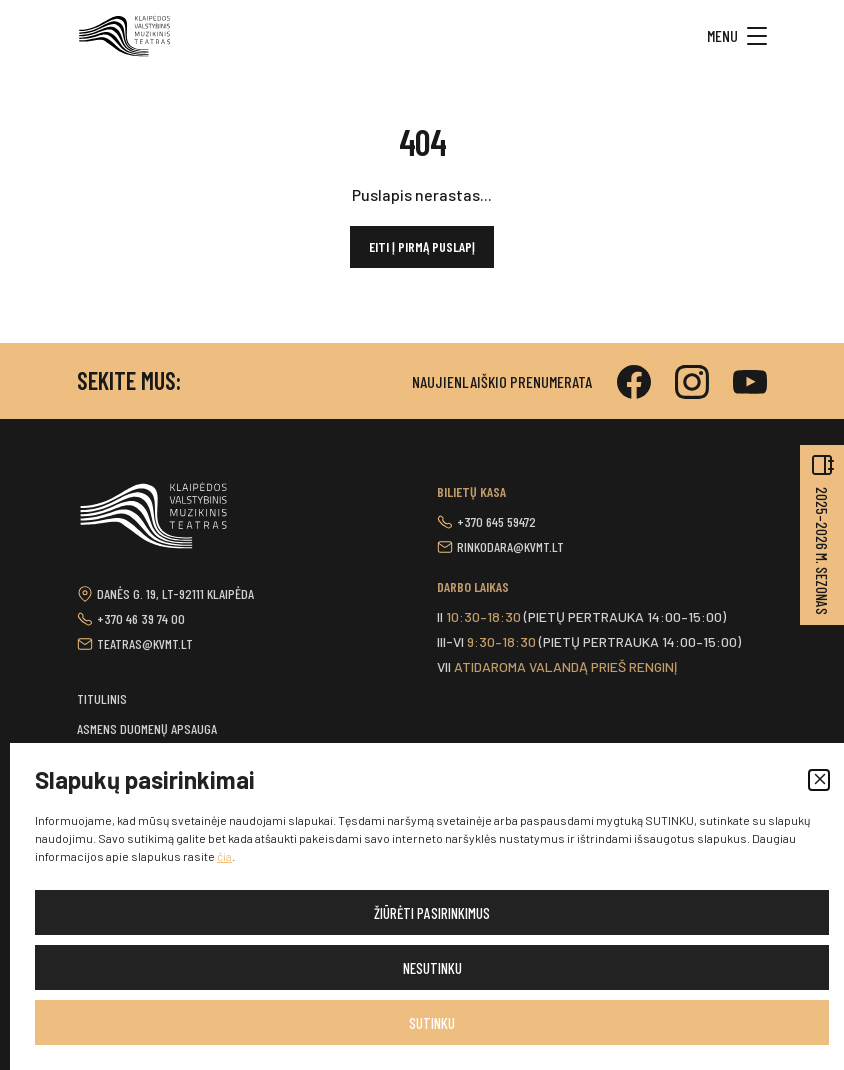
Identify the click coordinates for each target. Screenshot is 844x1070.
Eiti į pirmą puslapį (422, 246)
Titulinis (102, 698)
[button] (819, 780)
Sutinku (432, 1023)
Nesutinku (432, 968)
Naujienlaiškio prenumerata (502, 381)
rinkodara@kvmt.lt (510, 546)
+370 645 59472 (496, 521)
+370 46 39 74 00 (141, 618)
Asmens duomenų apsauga (147, 728)
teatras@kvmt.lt (145, 643)
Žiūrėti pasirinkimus (432, 913)
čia (224, 856)
